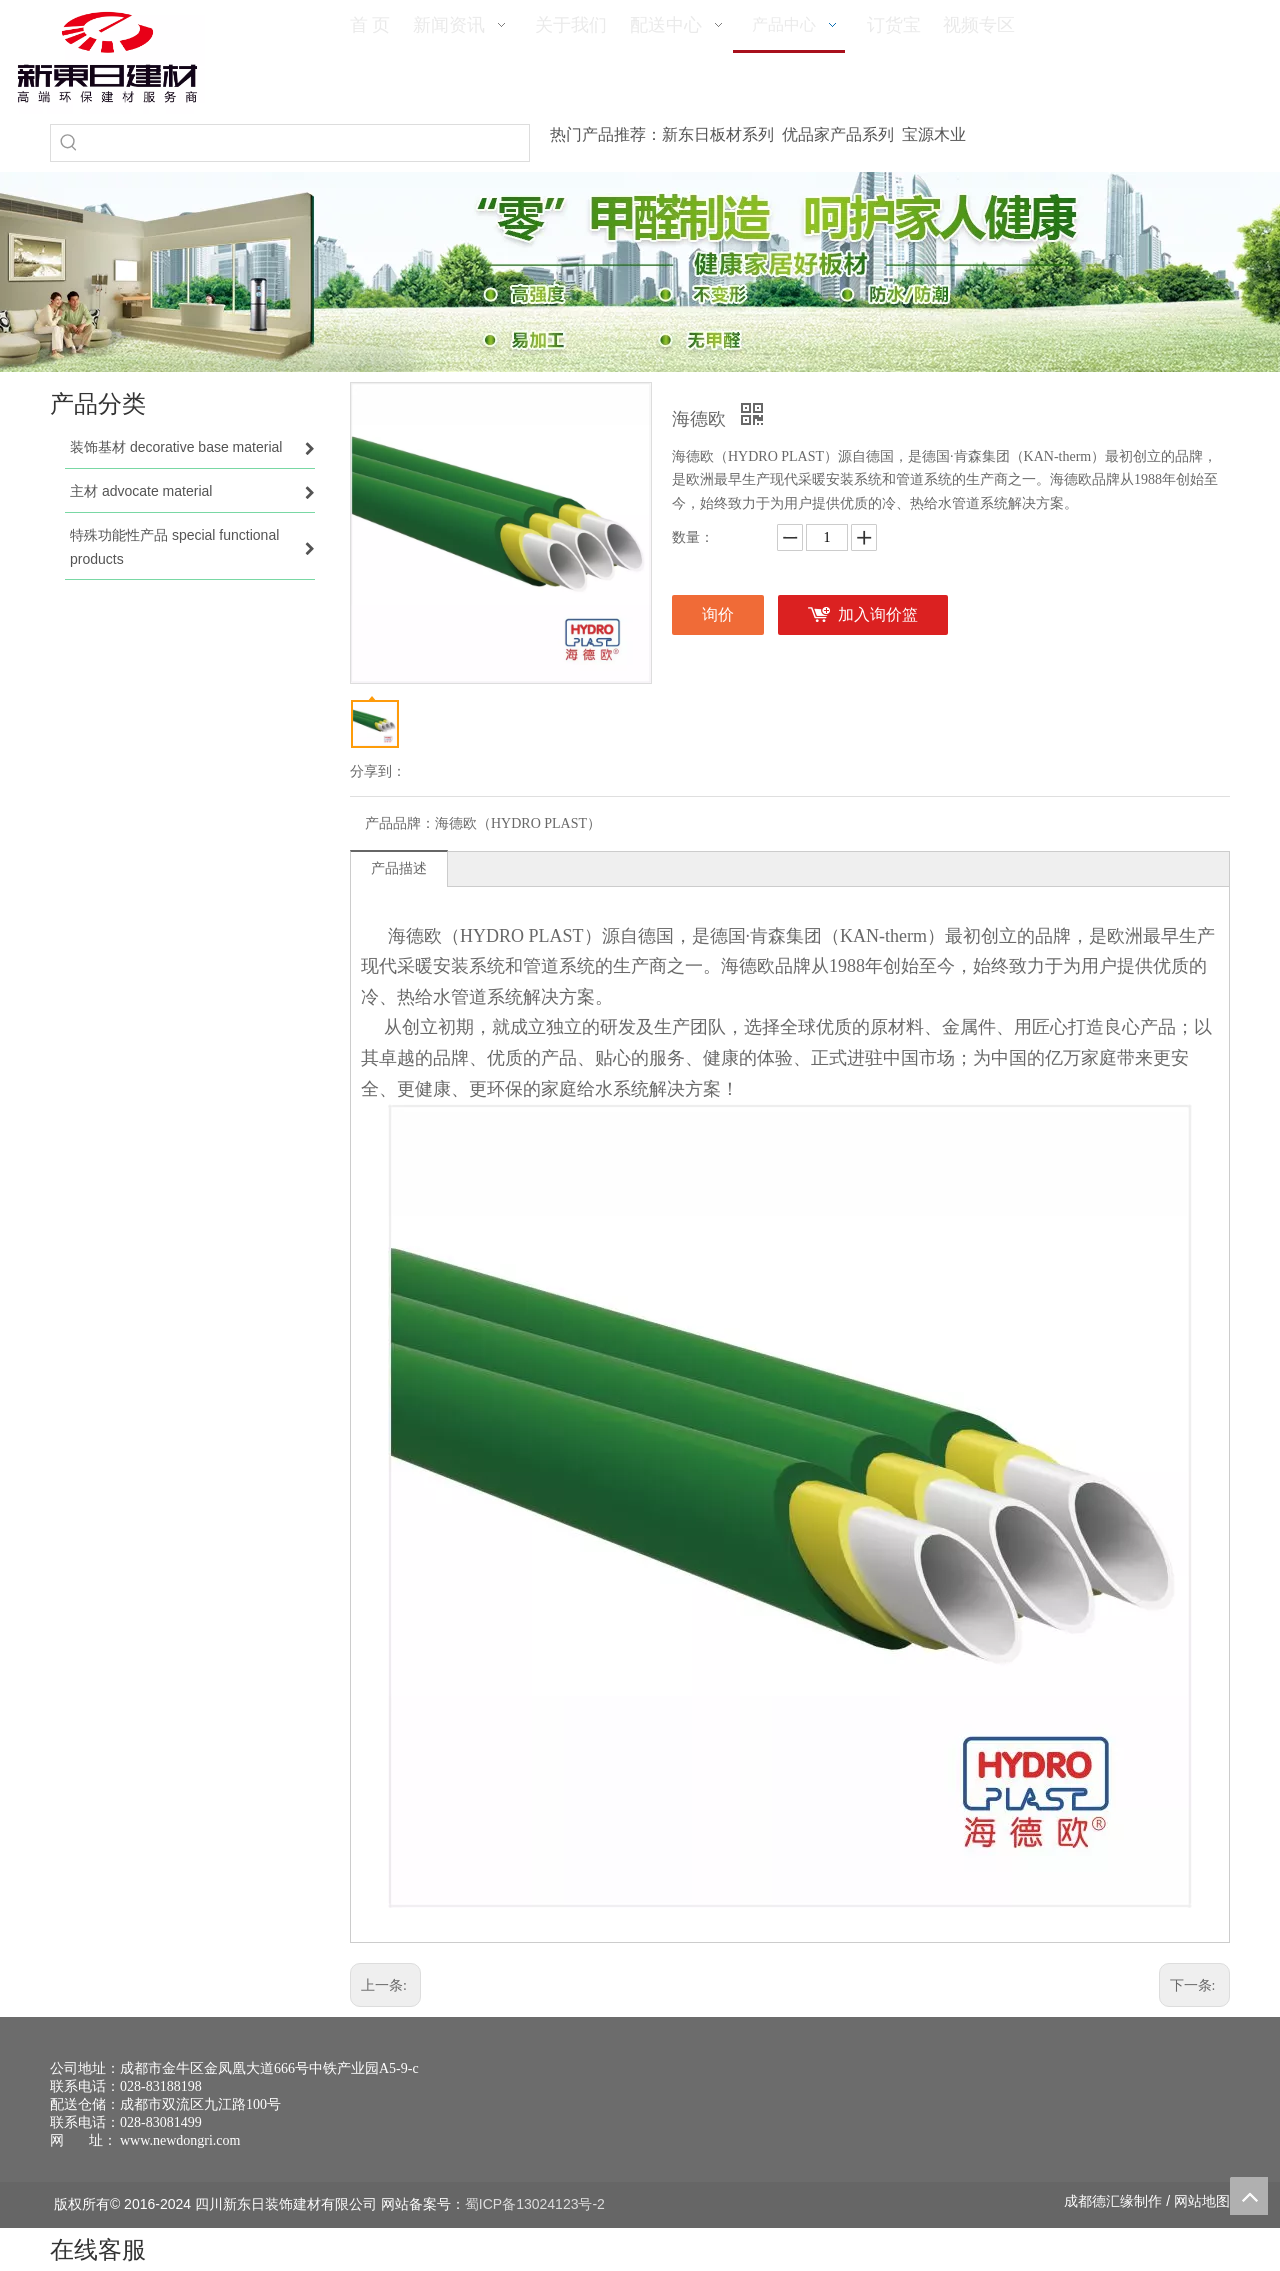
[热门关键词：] (69, 143)
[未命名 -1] (1087, 2100)
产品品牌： (400, 823)
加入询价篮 (878, 614)
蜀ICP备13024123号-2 (535, 2204)
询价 (718, 614)
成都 (1078, 2201)
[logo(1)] (107, 57)
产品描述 (399, 868)
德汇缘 (1113, 2201)
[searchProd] (308, 143)
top (1249, 2196)
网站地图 (1202, 2201)
